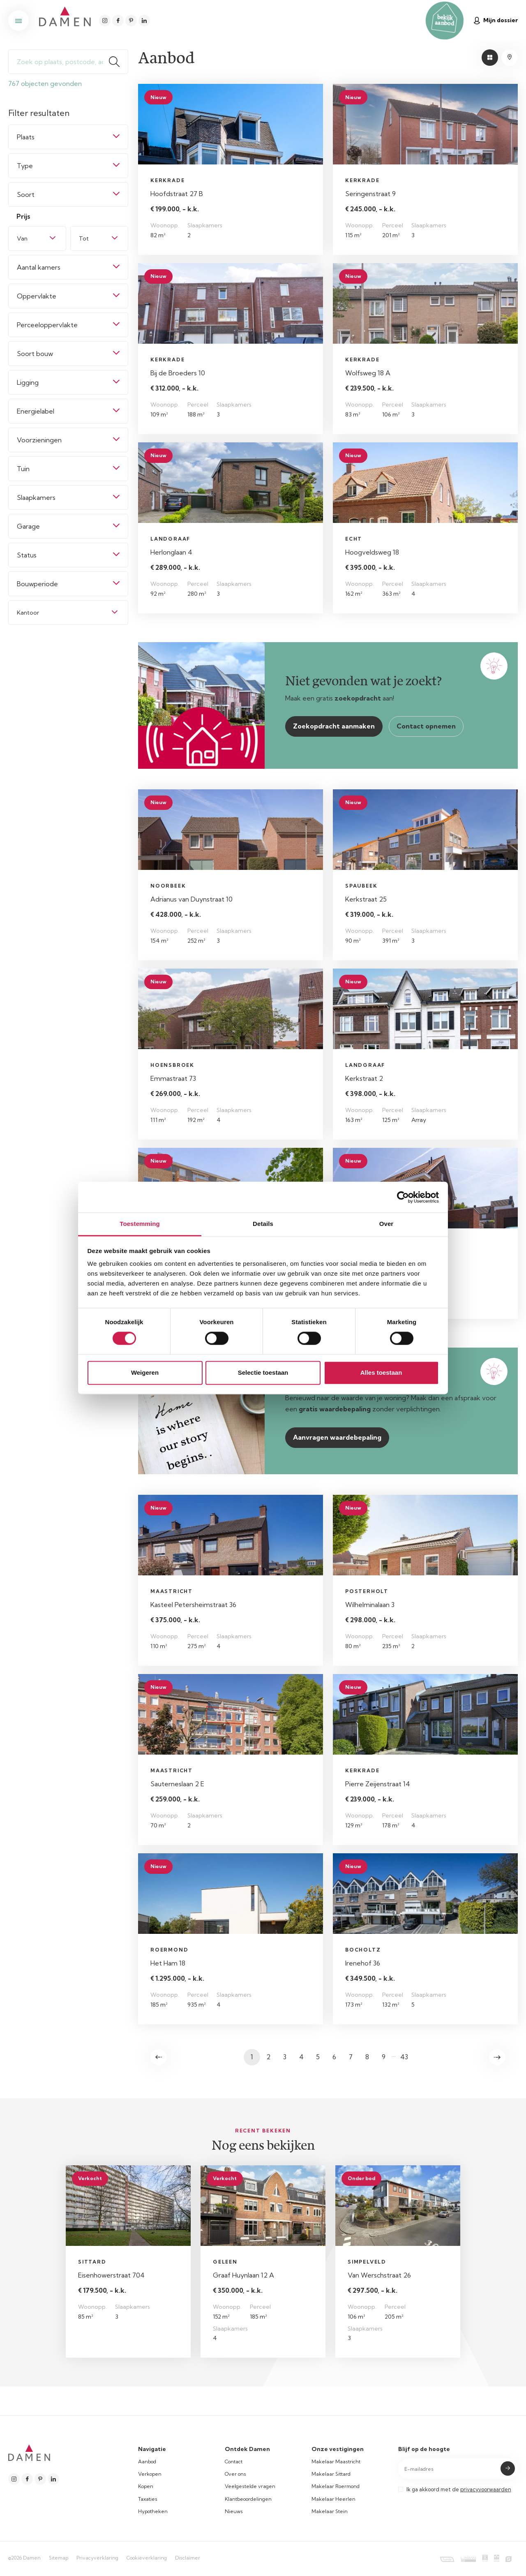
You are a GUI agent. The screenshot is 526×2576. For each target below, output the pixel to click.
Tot (84, 238)
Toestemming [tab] (140, 1223)
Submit (508, 2468)
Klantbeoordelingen (248, 2499)
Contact (233, 2461)
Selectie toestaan (263, 1372)
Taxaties (147, 2499)
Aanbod (147, 2461)
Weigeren (145, 1372)
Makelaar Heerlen (333, 2499)
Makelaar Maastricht (335, 2461)
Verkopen (149, 2474)
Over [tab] (386, 1223)
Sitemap (58, 2558)
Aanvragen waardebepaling (337, 1437)
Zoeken (118, 61)
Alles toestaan (381, 1372)
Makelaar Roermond (335, 2486)
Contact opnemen (426, 726)
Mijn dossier (496, 20)
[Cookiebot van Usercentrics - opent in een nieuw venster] (403, 1197)
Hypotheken (153, 2511)
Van (22, 238)
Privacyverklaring (97, 2558)
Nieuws (234, 2511)
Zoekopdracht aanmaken (334, 726)
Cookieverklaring (147, 2558)
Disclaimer (187, 2558)
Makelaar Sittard (331, 2474)
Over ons (235, 2474)
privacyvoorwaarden (485, 2489)
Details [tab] (263, 1223)
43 (404, 2057)
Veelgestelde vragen (250, 2486)
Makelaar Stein (329, 2511)
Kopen (145, 2486)
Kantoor (28, 612)
